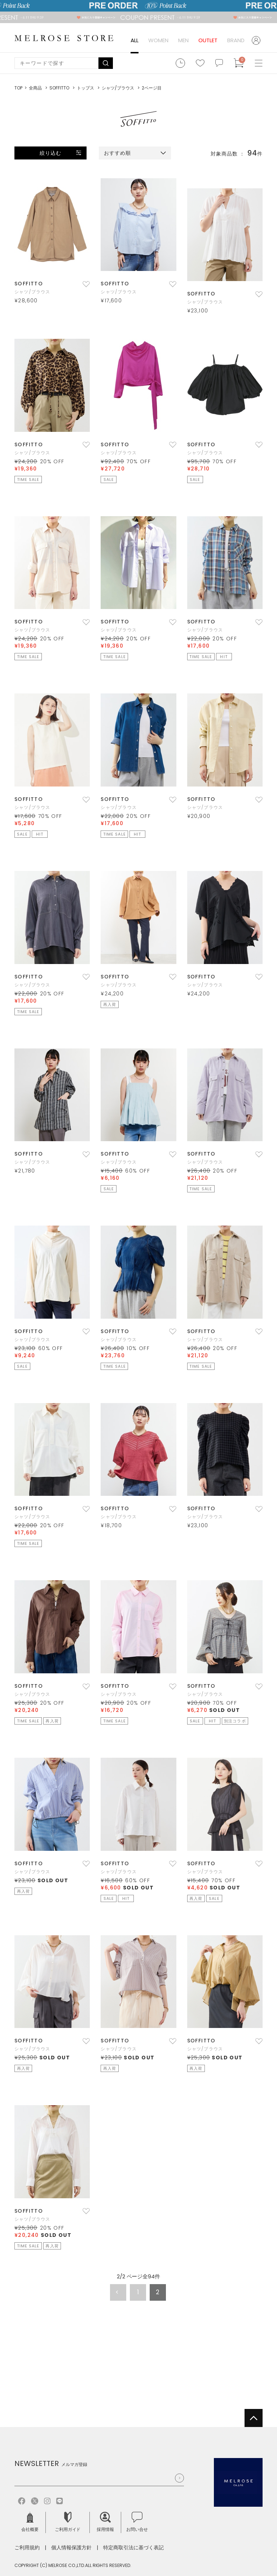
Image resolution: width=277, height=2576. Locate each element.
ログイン (257, 40)
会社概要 (30, 2522)
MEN (183, 40)
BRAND (236, 40)
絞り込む (50, 153)
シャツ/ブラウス (32, 292)
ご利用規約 (27, 2547)
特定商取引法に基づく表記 (133, 2547)
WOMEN (158, 40)
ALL (134, 40)
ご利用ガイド (68, 2522)
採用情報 (105, 2522)
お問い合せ (137, 2522)
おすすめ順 (117, 153)
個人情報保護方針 (71, 2547)
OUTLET (207, 40)
